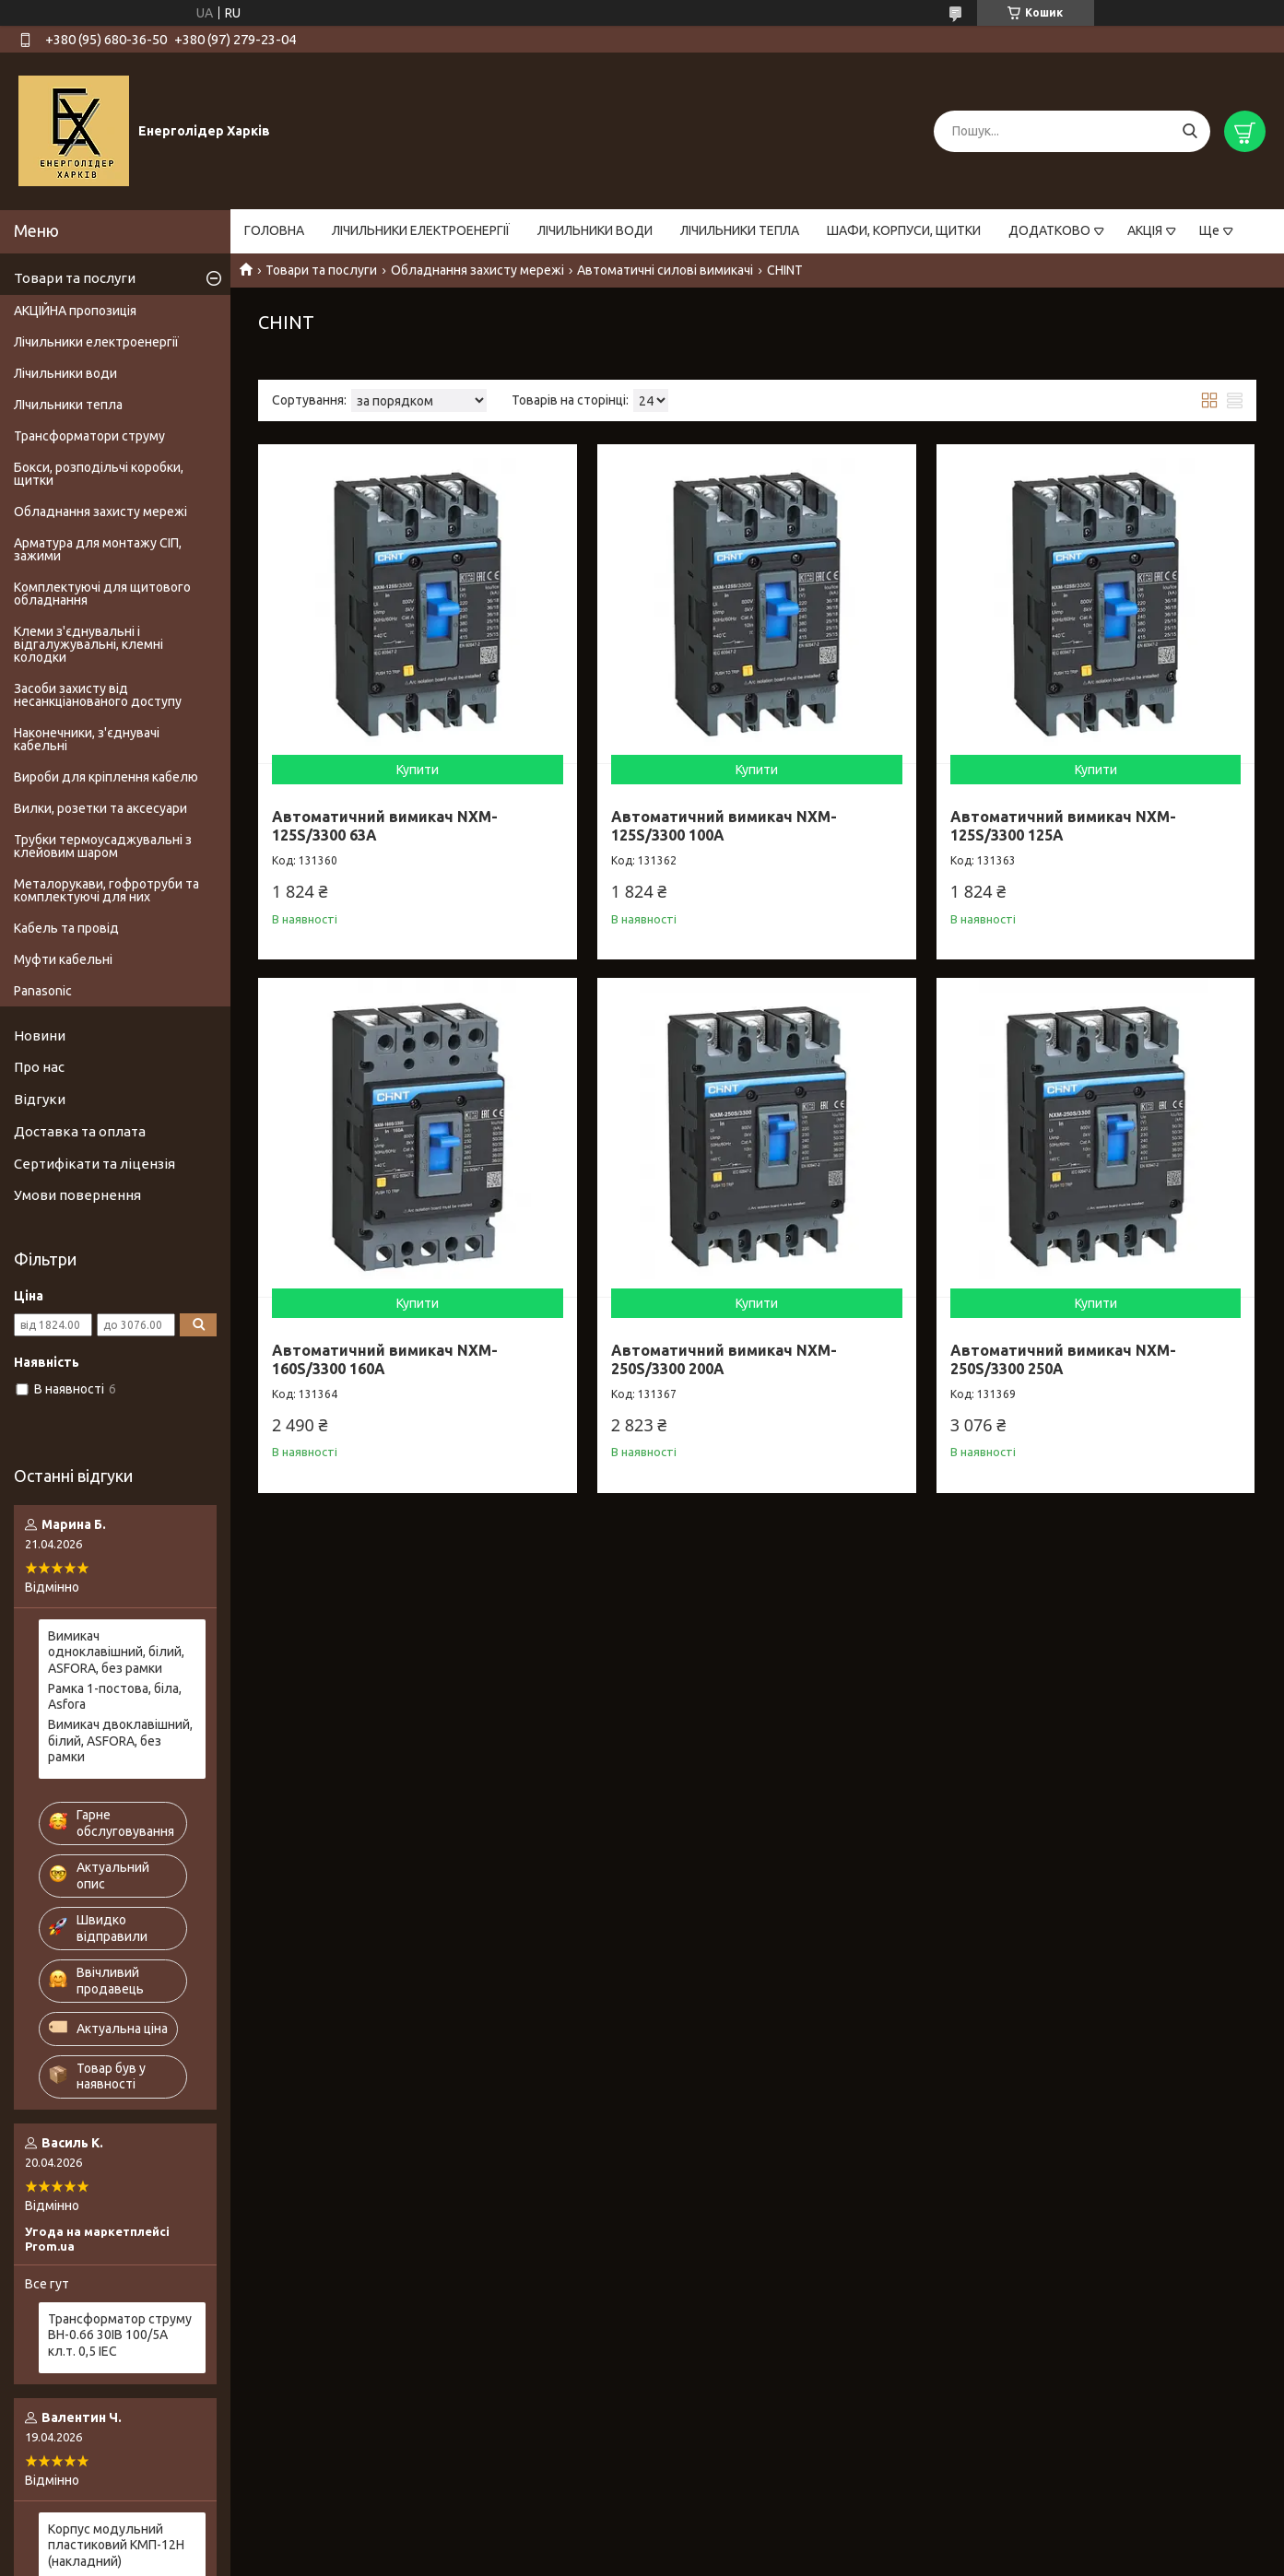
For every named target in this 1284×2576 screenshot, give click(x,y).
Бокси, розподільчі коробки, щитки (98, 474)
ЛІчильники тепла (68, 404)
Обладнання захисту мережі (477, 270)
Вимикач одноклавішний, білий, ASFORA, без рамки (116, 1652)
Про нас (39, 1067)
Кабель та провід (66, 928)
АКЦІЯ (1144, 230)
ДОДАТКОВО (1049, 230)
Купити (417, 769)
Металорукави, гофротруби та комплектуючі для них (106, 890)
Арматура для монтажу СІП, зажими (98, 549)
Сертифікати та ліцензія (94, 1163)
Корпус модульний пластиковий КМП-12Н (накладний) (116, 2545)
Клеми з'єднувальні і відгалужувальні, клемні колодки (88, 644)
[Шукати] (1189, 131)
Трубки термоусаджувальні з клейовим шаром (103, 846)
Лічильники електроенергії (96, 342)
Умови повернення (77, 1195)
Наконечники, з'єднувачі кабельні (86, 739)
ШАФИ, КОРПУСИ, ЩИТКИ (904, 230)
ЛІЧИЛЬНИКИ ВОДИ (595, 230)
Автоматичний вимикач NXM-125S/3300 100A (724, 825)
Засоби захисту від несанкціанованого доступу (98, 695)
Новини (39, 1035)
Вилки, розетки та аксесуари (100, 808)
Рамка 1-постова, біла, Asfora (115, 1696)
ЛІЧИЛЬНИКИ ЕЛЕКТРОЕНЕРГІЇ (421, 230)
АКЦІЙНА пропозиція (75, 310)
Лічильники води (65, 373)
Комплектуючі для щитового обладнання (102, 593)
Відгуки (39, 1099)
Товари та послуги (321, 270)
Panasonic (43, 990)
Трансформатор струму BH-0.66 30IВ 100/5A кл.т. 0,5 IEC (120, 2334)
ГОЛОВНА (274, 230)
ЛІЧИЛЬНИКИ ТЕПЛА (739, 230)
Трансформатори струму (89, 436)
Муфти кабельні (63, 959)
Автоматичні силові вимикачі (665, 270)
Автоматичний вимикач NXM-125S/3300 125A (1063, 825)
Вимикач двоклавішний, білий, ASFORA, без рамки (120, 1740)
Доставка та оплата (80, 1131)
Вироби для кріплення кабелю (106, 777)
